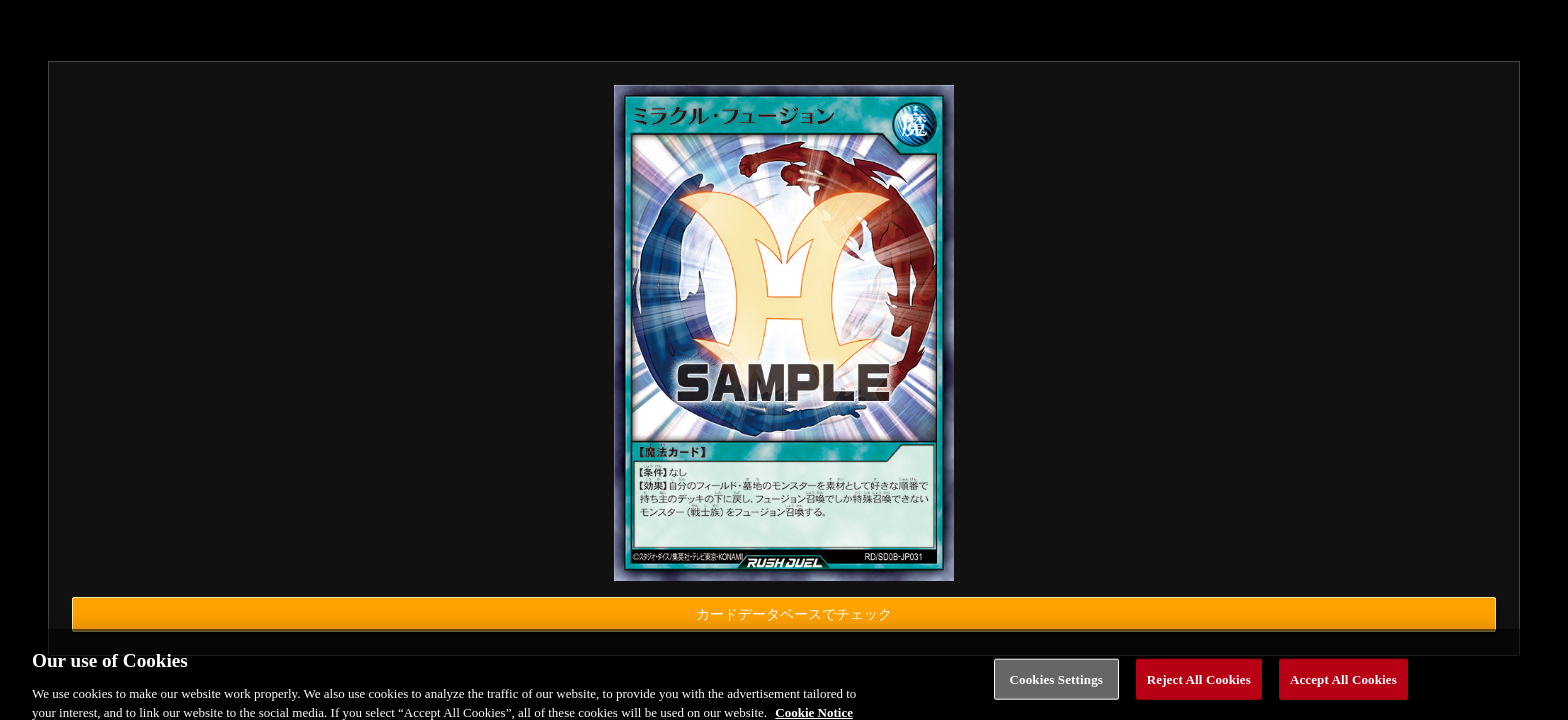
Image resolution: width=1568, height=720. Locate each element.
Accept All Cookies (1343, 689)
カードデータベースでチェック (794, 614)
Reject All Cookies (1199, 689)
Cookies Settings (1056, 689)
